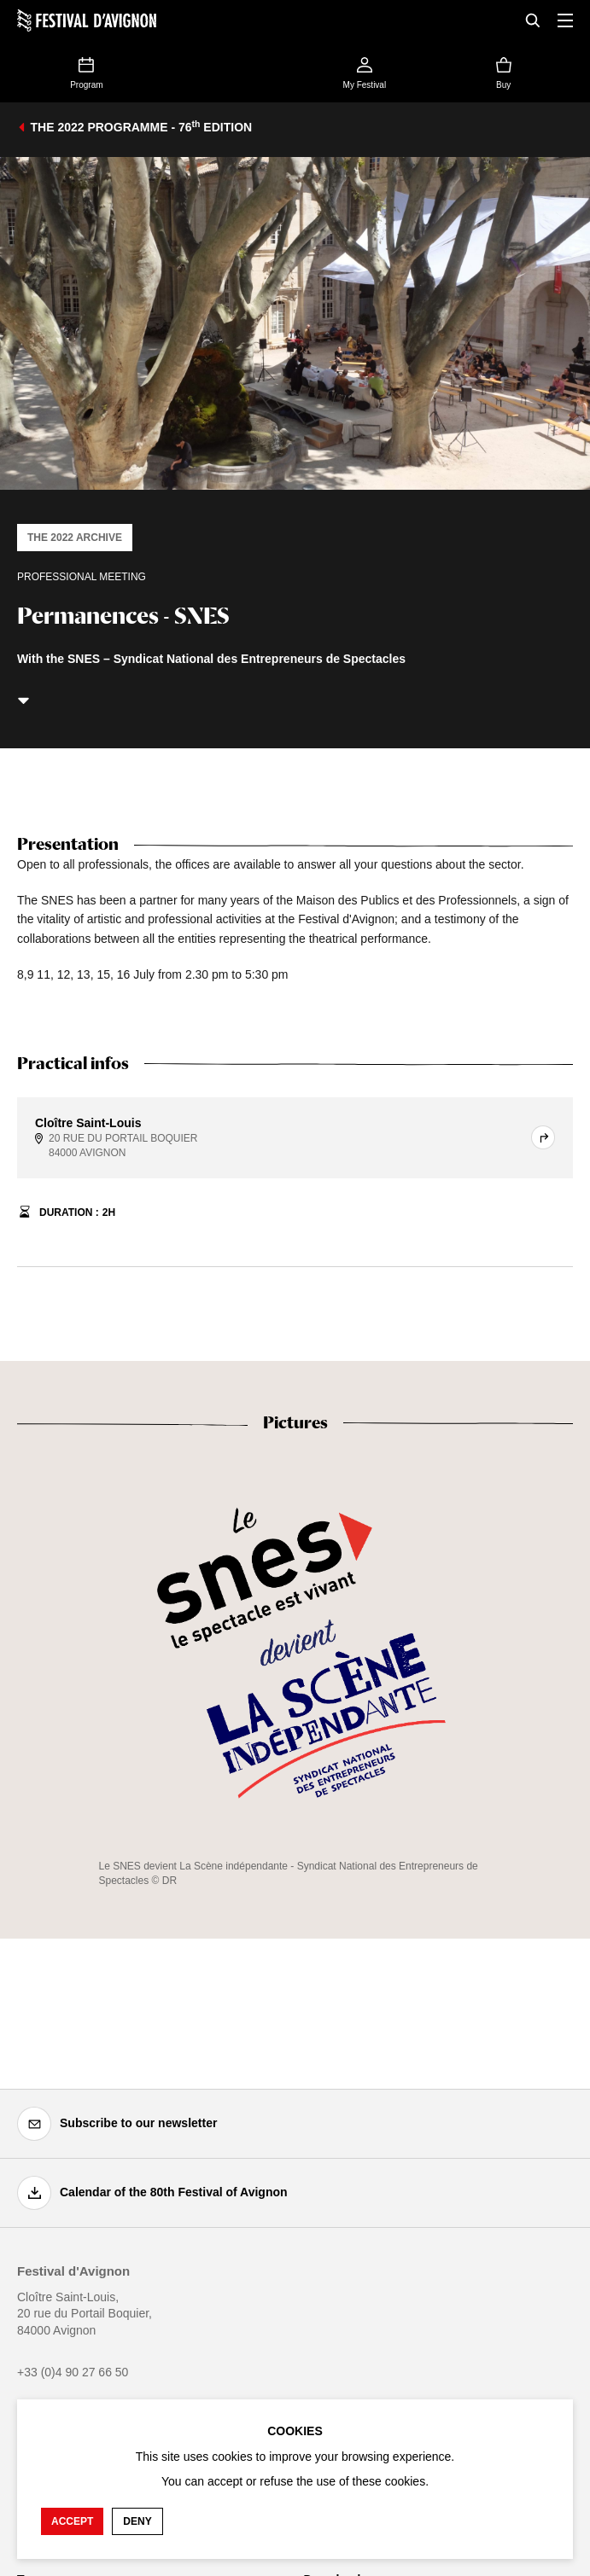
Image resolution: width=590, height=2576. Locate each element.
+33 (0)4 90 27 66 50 (72, 2372)
